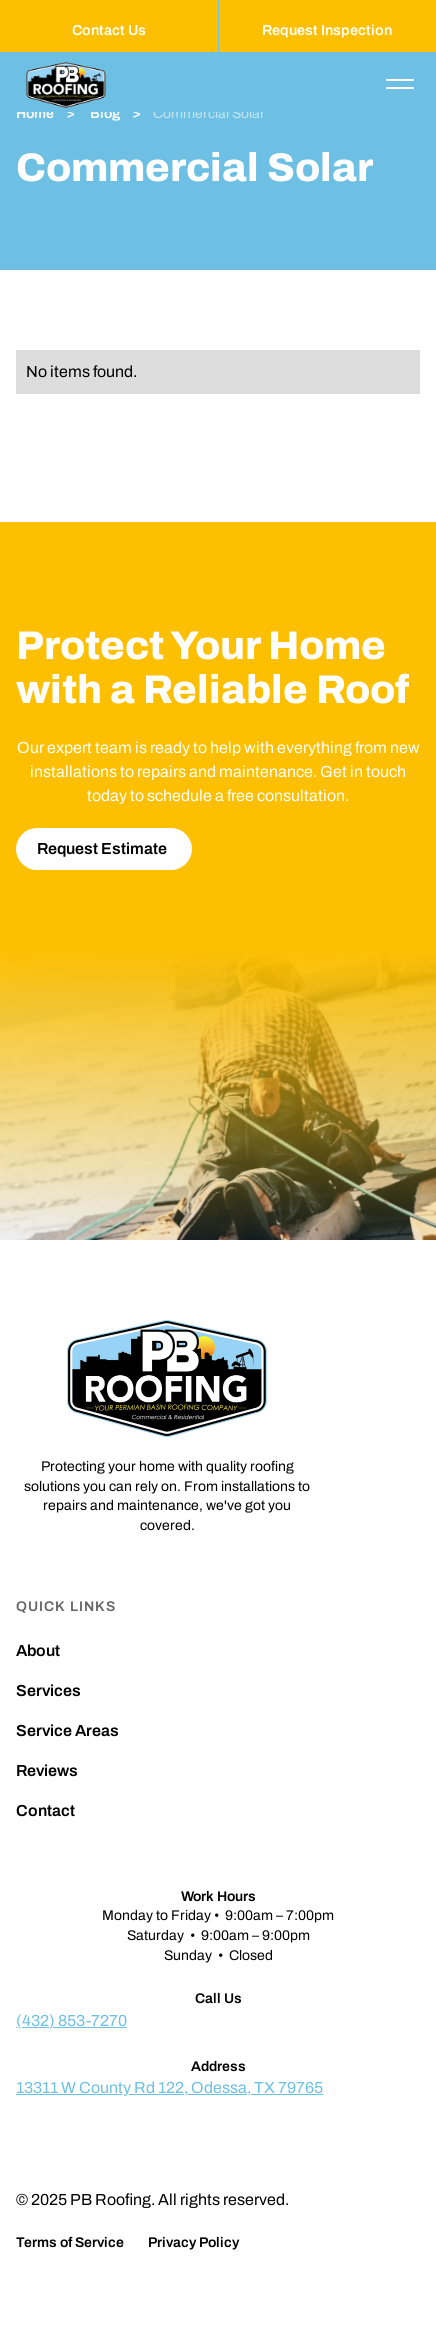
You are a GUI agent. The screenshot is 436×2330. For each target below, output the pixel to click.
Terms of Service (70, 2243)
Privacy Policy (193, 2243)
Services (48, 1691)
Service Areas (67, 1731)
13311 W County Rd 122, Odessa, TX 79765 (169, 2087)
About (38, 1651)
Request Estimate (102, 848)
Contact (45, 1811)
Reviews (47, 1771)
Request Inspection (327, 30)
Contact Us (109, 30)
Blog (103, 114)
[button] (400, 84)
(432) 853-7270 (71, 2020)
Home (35, 114)
